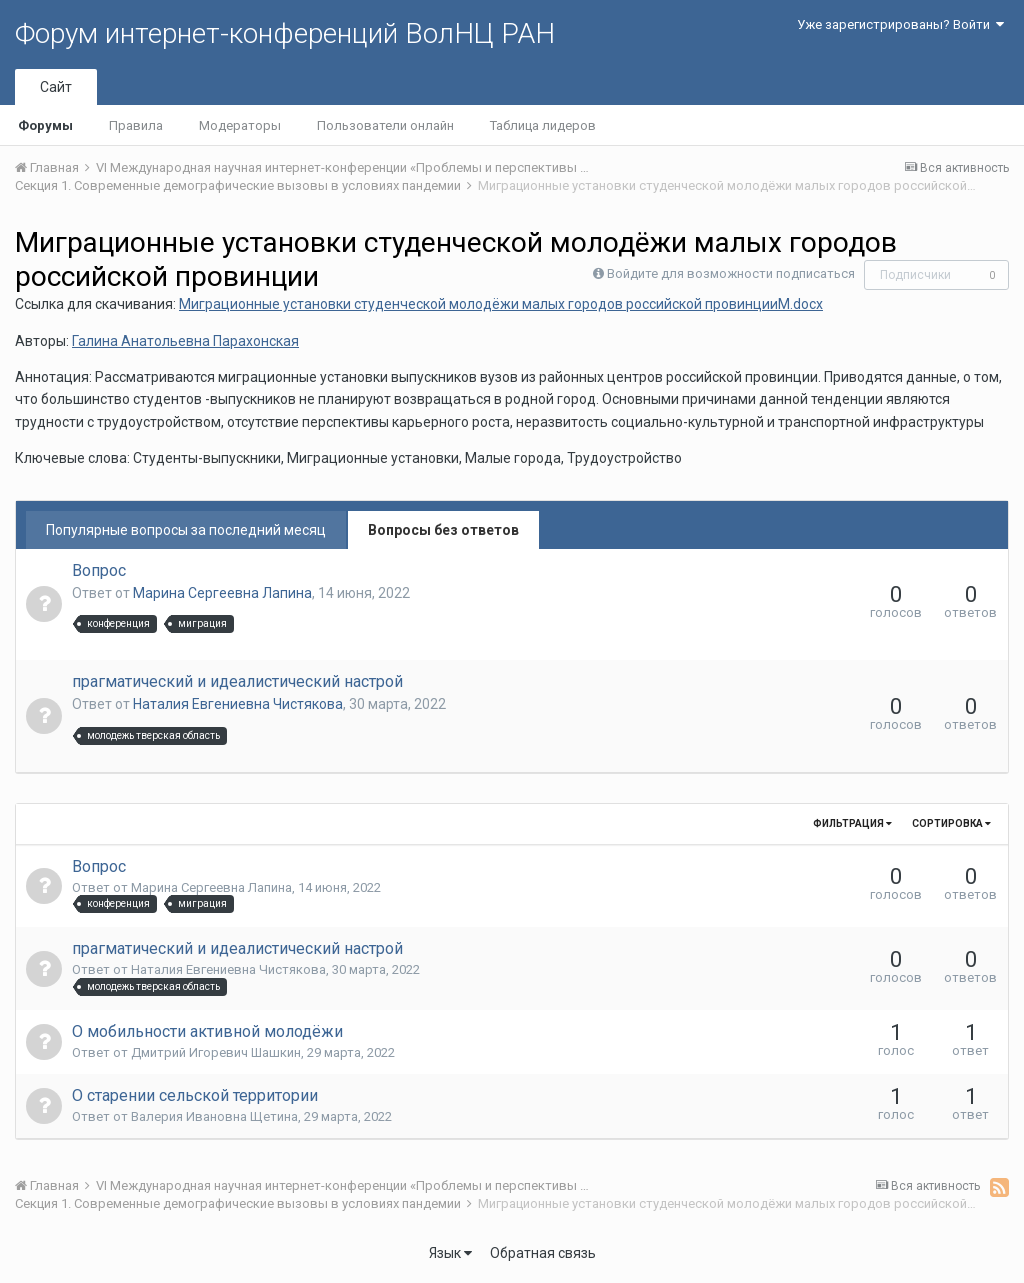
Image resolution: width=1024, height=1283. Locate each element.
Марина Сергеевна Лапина (222, 593)
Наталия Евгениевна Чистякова (238, 704)
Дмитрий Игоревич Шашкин (216, 1052)
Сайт (56, 87)
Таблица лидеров (543, 125)
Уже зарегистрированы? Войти (900, 24)
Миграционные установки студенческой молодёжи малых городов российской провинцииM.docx (501, 304)
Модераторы (240, 125)
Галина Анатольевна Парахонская (185, 341)
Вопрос (99, 570)
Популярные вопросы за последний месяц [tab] (186, 530)
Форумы (45, 125)
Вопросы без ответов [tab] (443, 530)
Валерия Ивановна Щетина (214, 1116)
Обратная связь (543, 1253)
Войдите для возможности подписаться (731, 273)
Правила (136, 125)
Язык (450, 1253)
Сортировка (951, 823)
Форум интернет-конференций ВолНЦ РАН (285, 33)
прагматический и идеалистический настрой (237, 681)
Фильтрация (852, 823)
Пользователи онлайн (385, 125)
